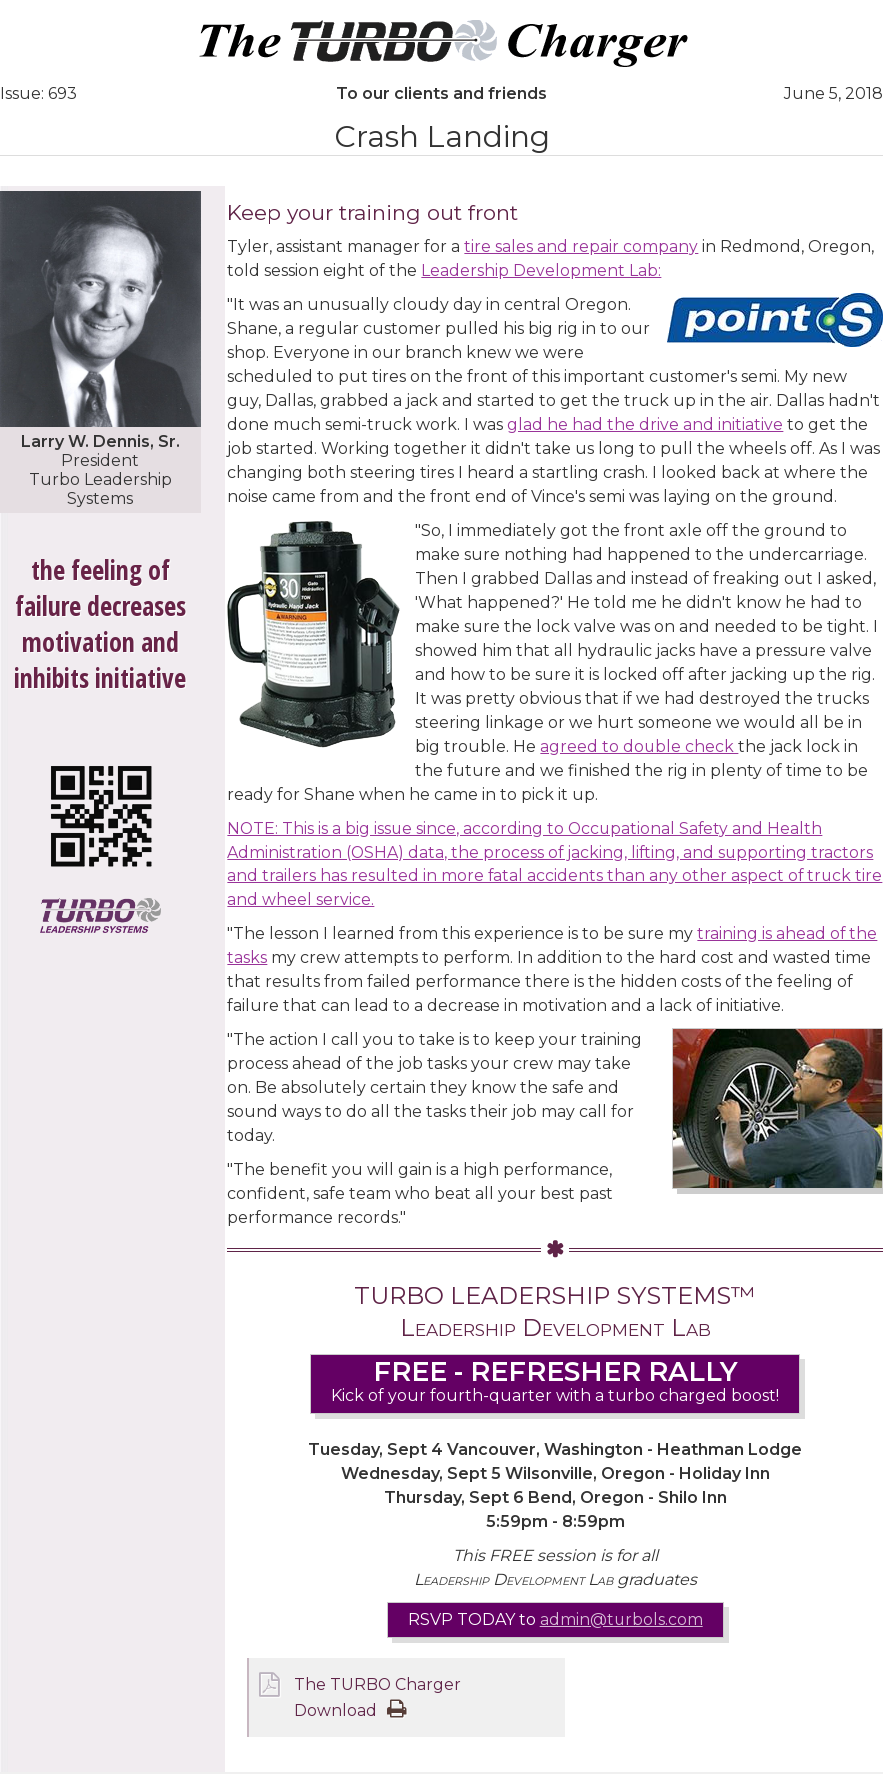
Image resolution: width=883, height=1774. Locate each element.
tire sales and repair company (581, 246)
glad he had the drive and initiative (645, 424)
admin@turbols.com (621, 1620)
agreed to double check (639, 746)
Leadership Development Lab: (541, 270)
